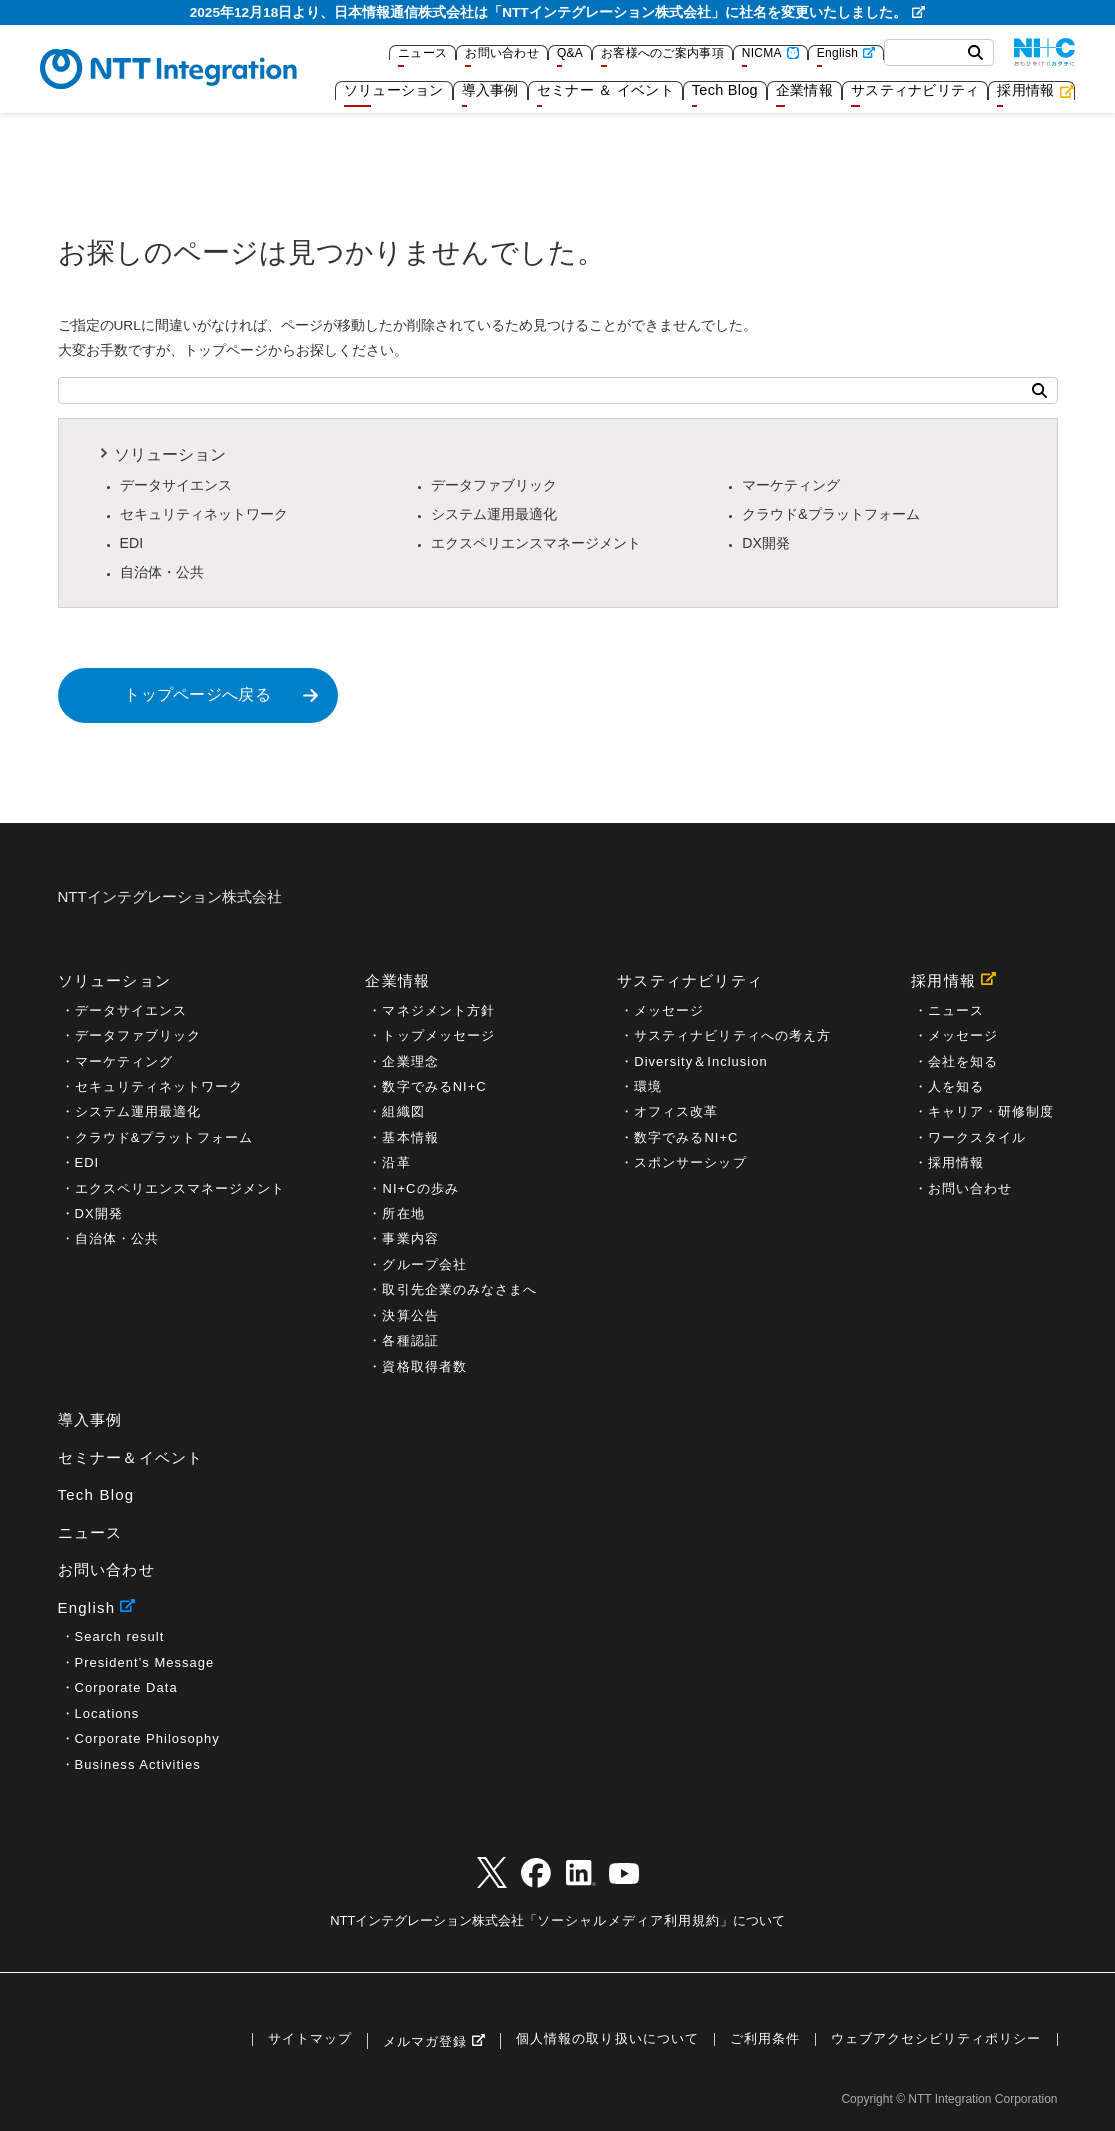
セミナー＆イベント (131, 1457)
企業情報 (804, 90)
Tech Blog (725, 90)
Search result (120, 1636)
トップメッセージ (438, 1035)
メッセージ (669, 1010)
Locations (107, 1713)
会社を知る (963, 1061)
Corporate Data (126, 1687)
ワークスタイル (977, 1137)
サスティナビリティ (915, 90)
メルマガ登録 (425, 2041)
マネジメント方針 (438, 1010)
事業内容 (410, 1238)
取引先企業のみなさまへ (459, 1289)
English (837, 53)
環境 (648, 1086)
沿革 (396, 1162)
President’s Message (145, 1662)
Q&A (570, 53)
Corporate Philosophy (147, 1738)
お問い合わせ (502, 53)
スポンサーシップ (690, 1162)
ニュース (422, 53)
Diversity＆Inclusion (700, 1061)
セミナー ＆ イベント (605, 90)
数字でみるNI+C (434, 1086)
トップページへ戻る (197, 694)
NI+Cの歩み (420, 1188)
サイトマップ (310, 2039)
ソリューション (394, 90)
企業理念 (410, 1061)
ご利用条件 (765, 2039)
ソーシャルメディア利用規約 (628, 1920)
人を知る (956, 1086)
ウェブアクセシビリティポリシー (936, 2039)
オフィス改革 (676, 1111)
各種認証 (410, 1340)
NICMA (762, 53)
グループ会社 (424, 1264)
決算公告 (410, 1315)
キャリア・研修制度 (991, 1111)
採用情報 (1025, 90)
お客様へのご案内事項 (662, 53)
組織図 (403, 1111)
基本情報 (410, 1137)
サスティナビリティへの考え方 (732, 1035)
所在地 (403, 1213)
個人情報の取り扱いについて (607, 2039)
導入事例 (490, 90)
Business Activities (138, 1764)
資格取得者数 (424, 1366)
